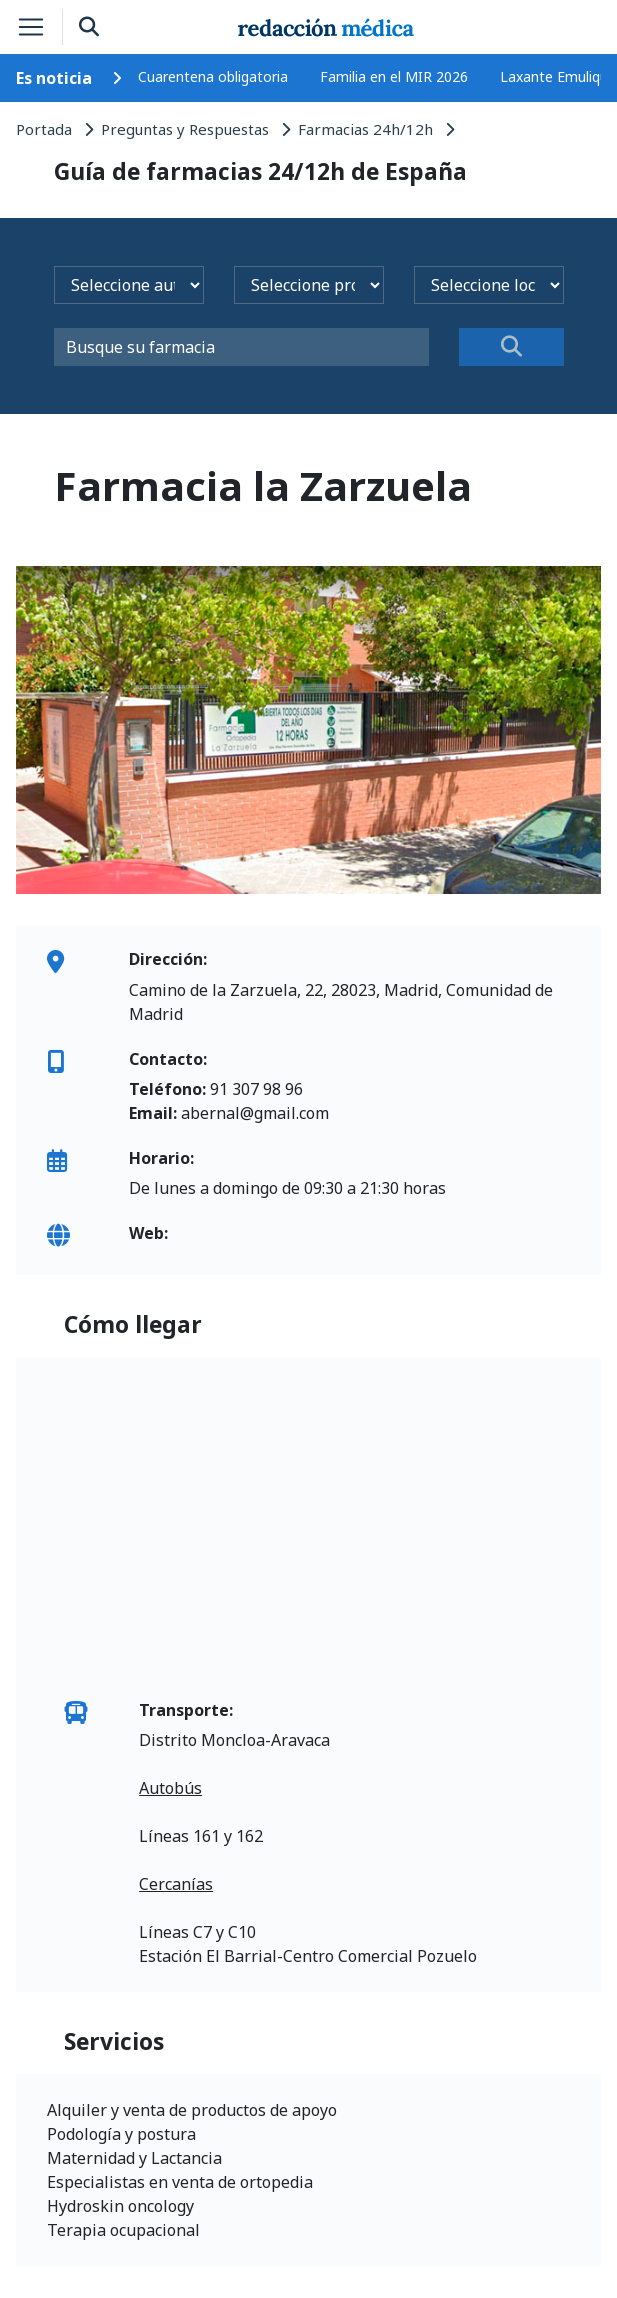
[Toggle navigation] (31, 27)
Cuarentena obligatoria (213, 76)
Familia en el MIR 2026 (394, 76)
